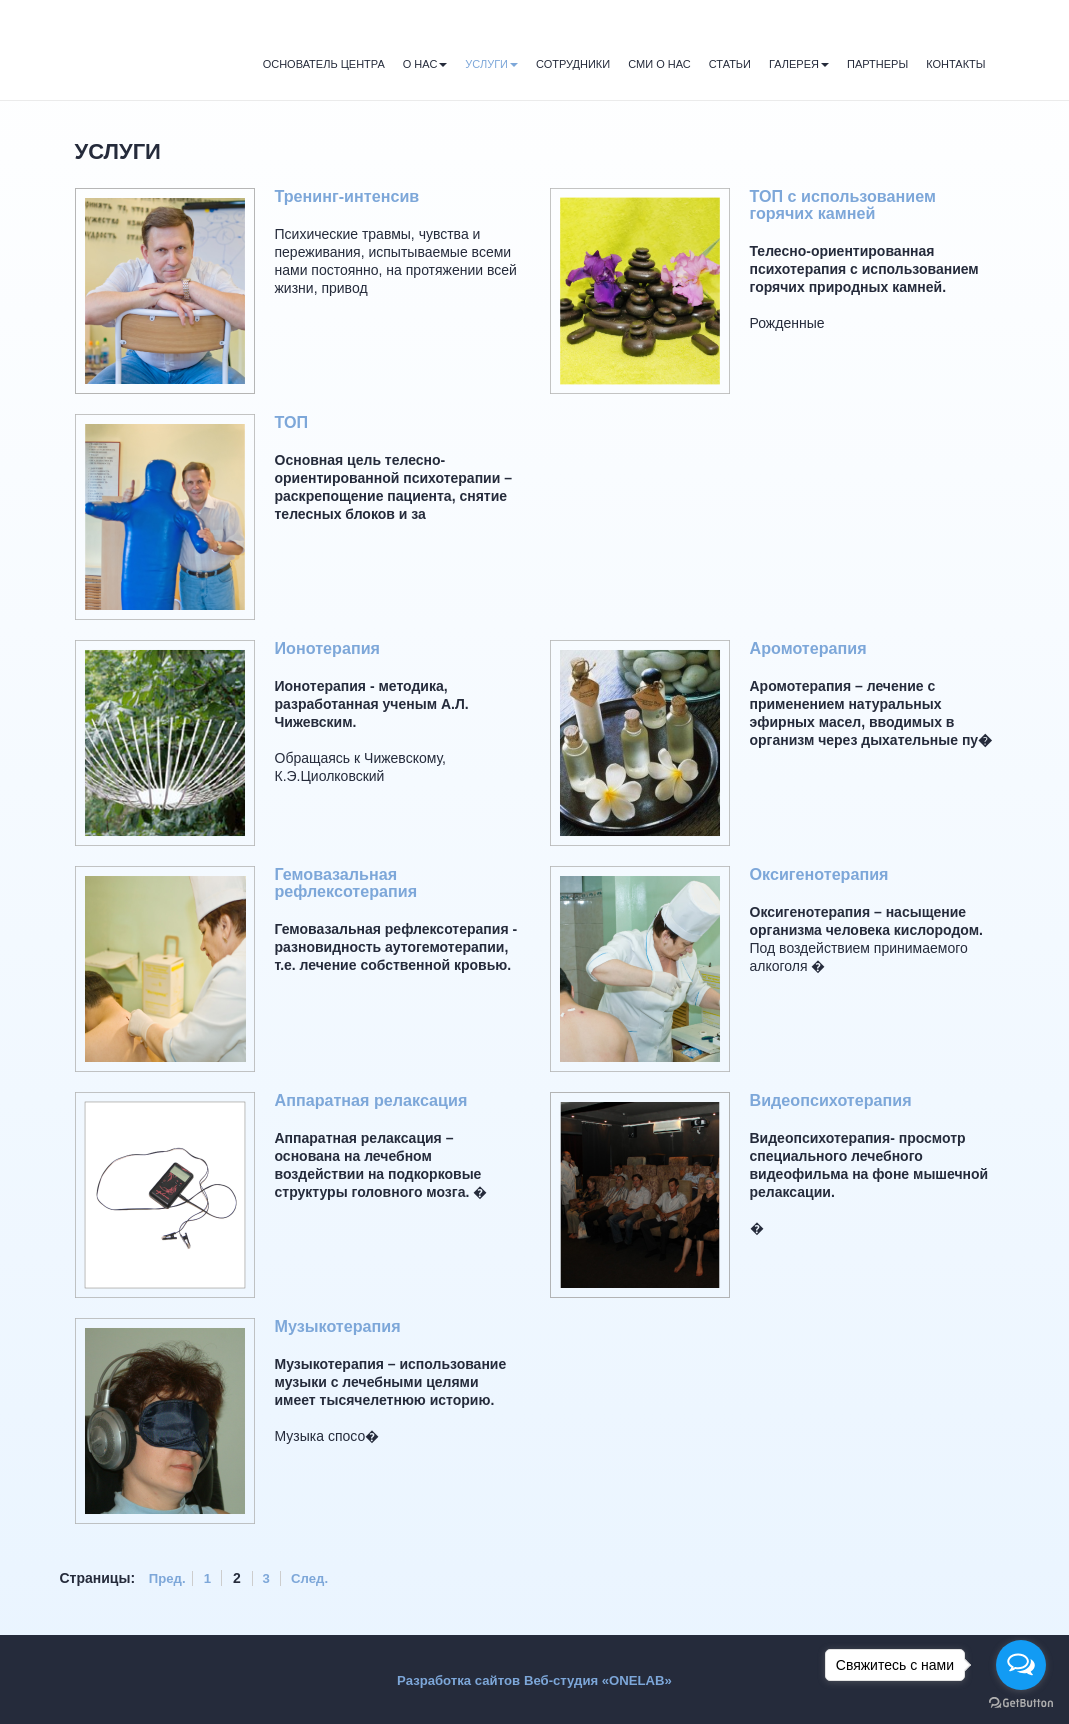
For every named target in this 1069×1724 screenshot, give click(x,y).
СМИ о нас (659, 64)
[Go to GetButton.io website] (1021, 1703)
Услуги (491, 64)
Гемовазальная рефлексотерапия (350, 883)
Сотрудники (573, 64)
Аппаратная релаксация (376, 1100)
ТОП (292, 422)
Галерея (799, 64)
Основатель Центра (324, 64)
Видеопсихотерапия (835, 1100)
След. (317, 1578)
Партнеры (877, 64)
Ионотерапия (330, 648)
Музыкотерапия (341, 1326)
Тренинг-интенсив (351, 196)
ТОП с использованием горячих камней (848, 205)
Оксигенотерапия (823, 874)
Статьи (730, 64)
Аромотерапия (811, 648)
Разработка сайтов (453, 1679)
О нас (425, 64)
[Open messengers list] (1021, 1665)
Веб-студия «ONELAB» (602, 1679)
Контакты (955, 64)
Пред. (168, 1578)
